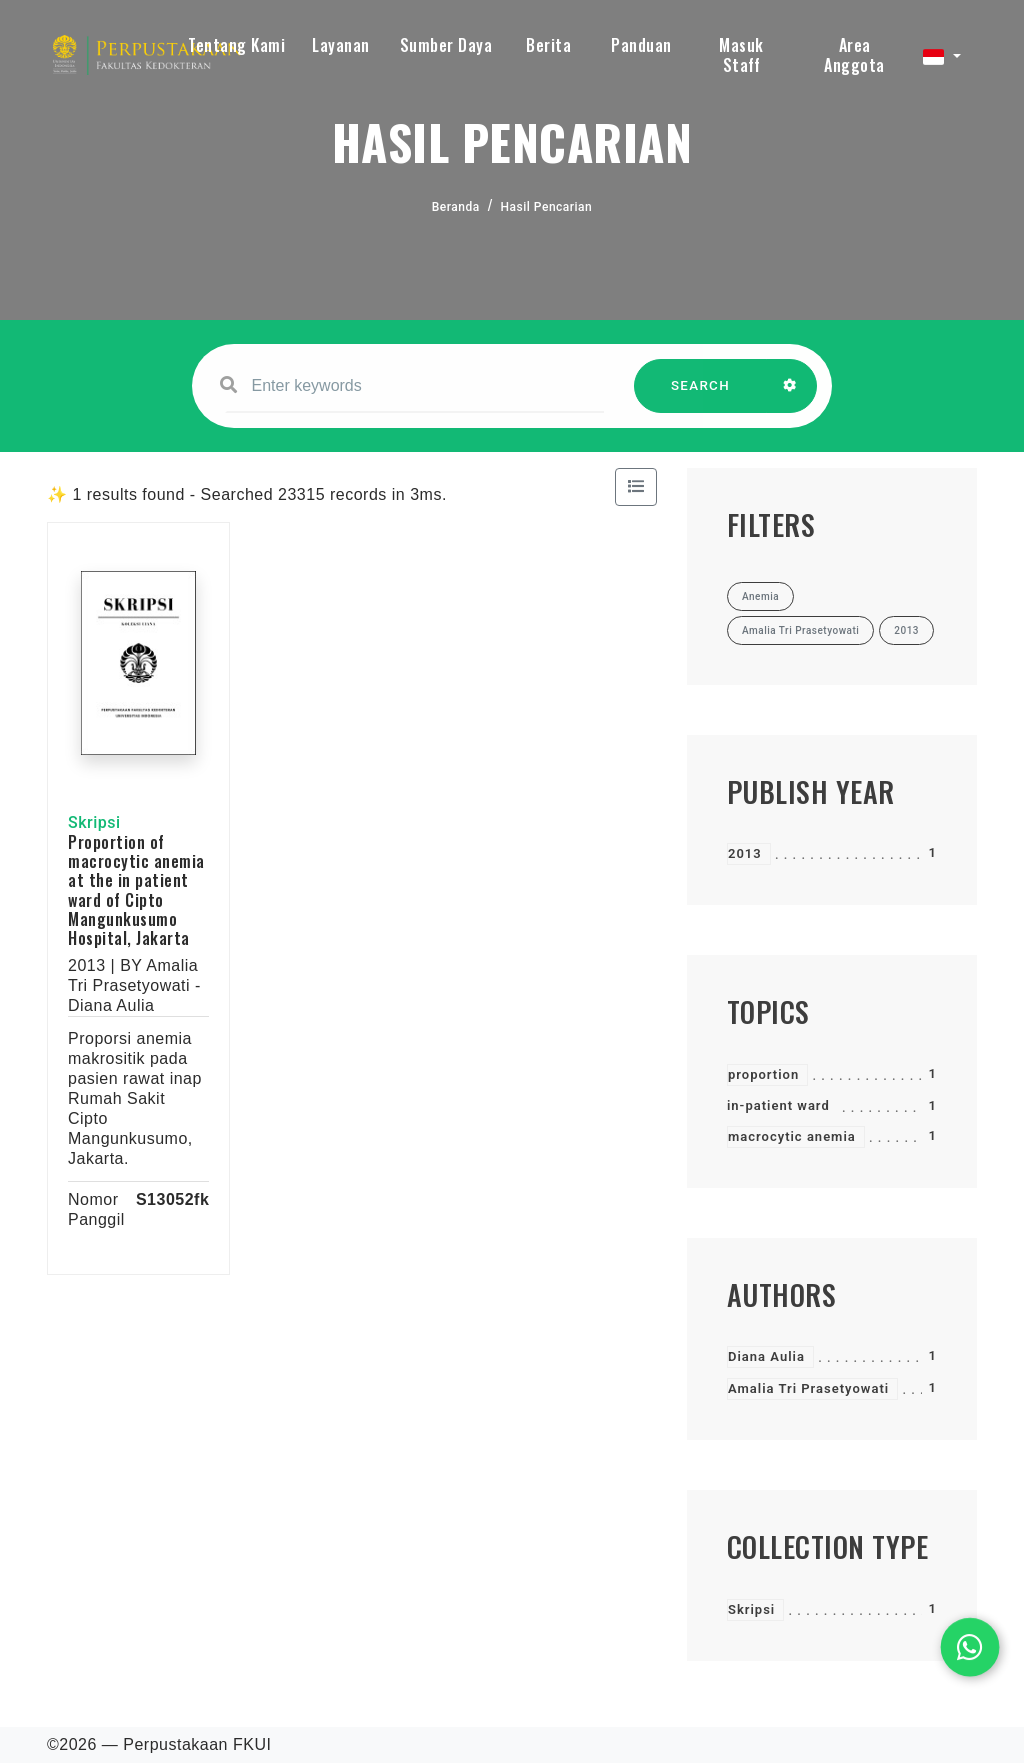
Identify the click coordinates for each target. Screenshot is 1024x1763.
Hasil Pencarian (547, 207)
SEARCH (701, 395)
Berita (548, 45)
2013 (745, 853)
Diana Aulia (766, 1356)
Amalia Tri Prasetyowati (808, 1388)
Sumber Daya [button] (446, 45)
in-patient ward (778, 1105)
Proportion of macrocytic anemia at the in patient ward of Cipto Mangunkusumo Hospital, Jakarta (136, 890)
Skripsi (751, 1609)
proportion (763, 1074)
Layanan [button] (341, 45)
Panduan (641, 45)
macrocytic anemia (792, 1136)
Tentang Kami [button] (236, 45)
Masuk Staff (741, 55)
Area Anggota (854, 55)
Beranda (456, 207)
